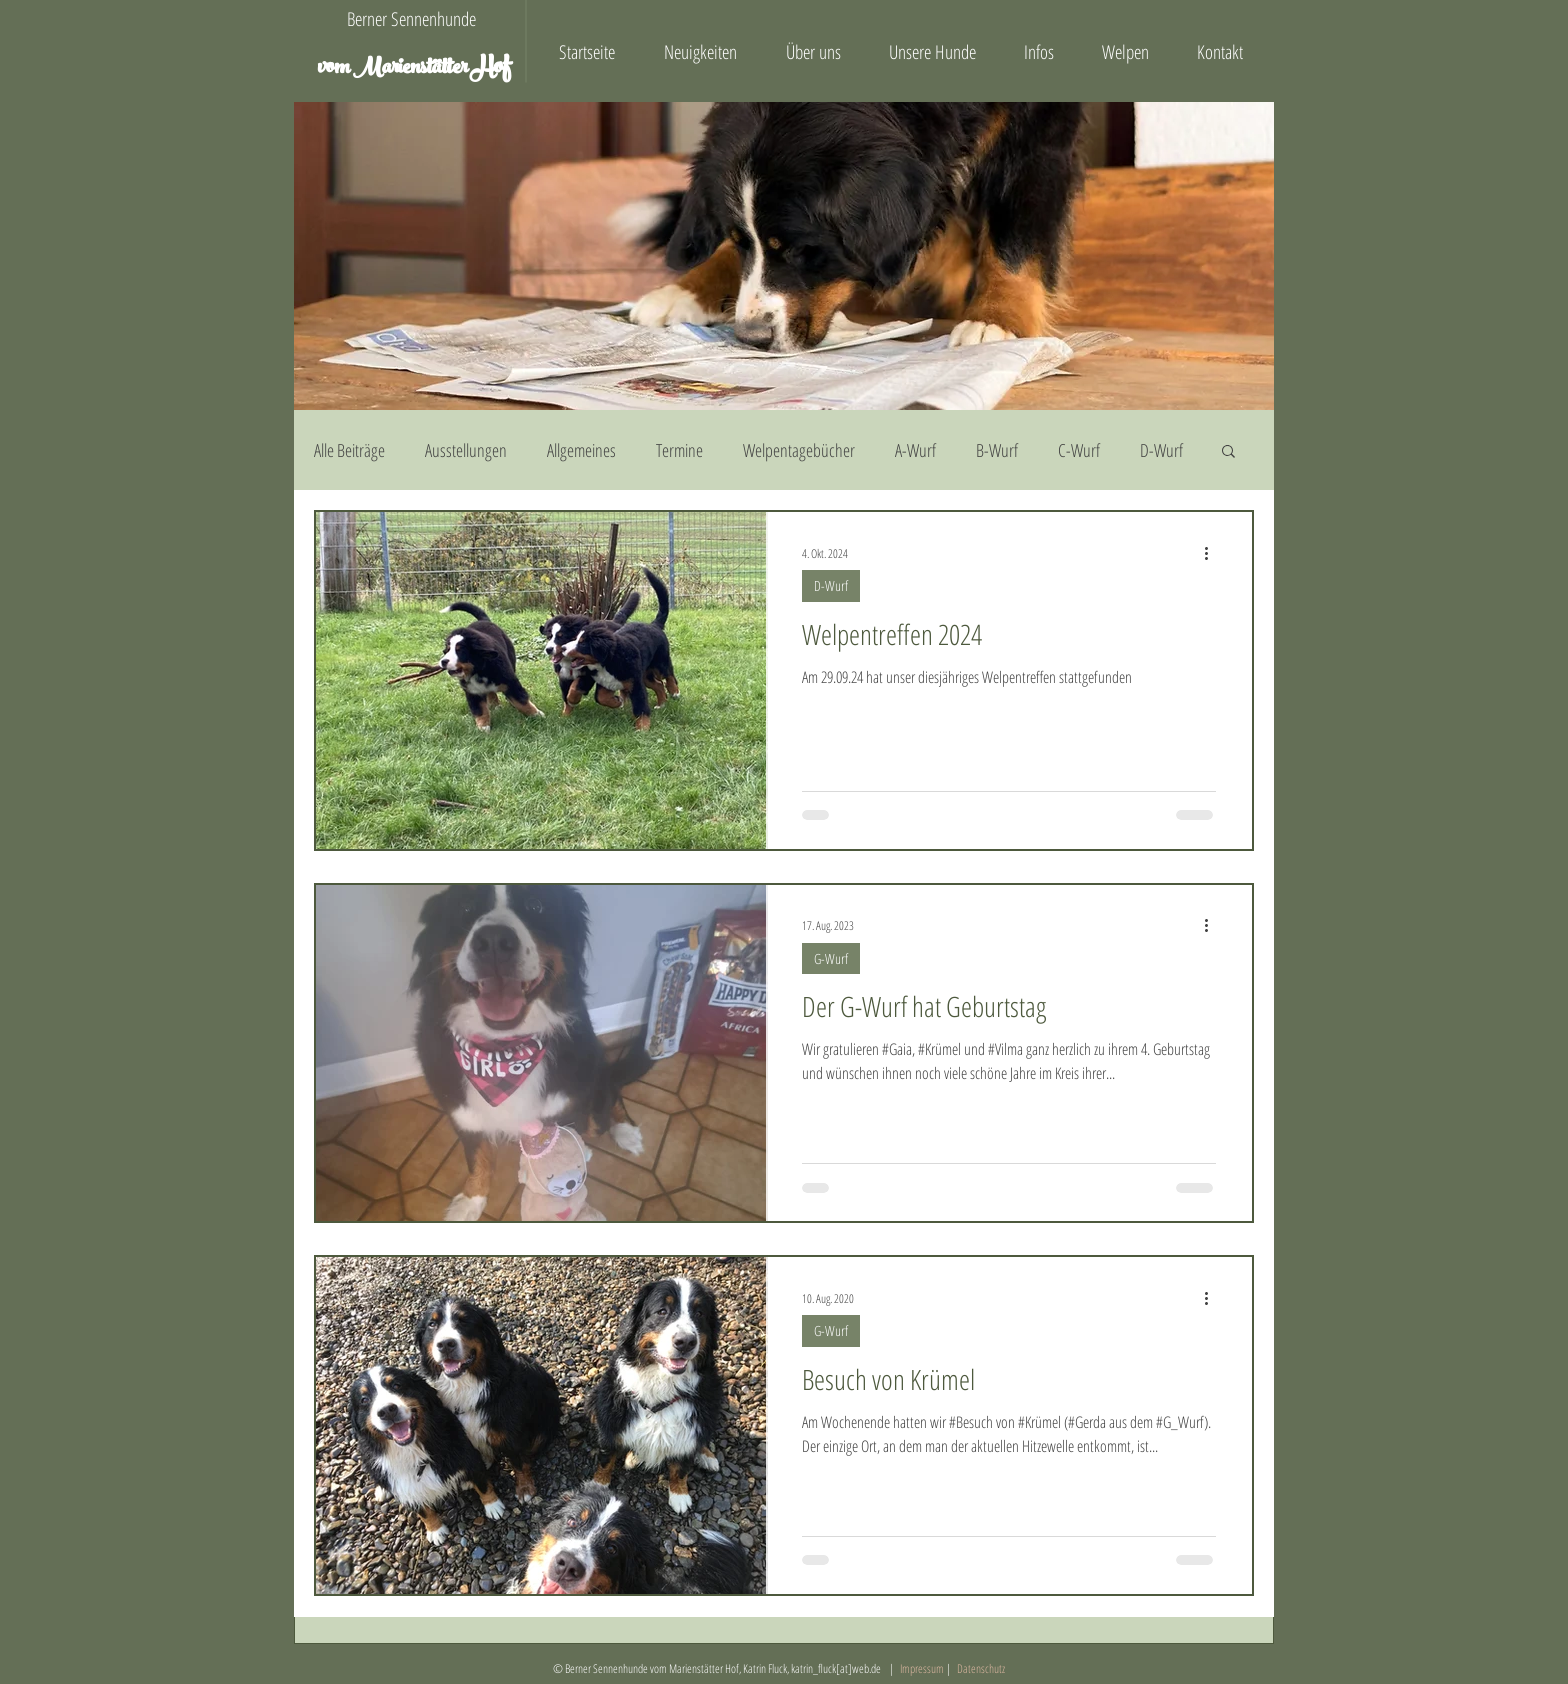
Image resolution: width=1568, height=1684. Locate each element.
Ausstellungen (466, 450)
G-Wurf (831, 958)
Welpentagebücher (799, 450)
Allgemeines (581, 450)
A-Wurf (915, 450)
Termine (679, 450)
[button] (1228, 452)
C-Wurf (1079, 450)
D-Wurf (1161, 450)
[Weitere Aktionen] (1213, 553)
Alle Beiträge (349, 450)
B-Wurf (997, 450)
